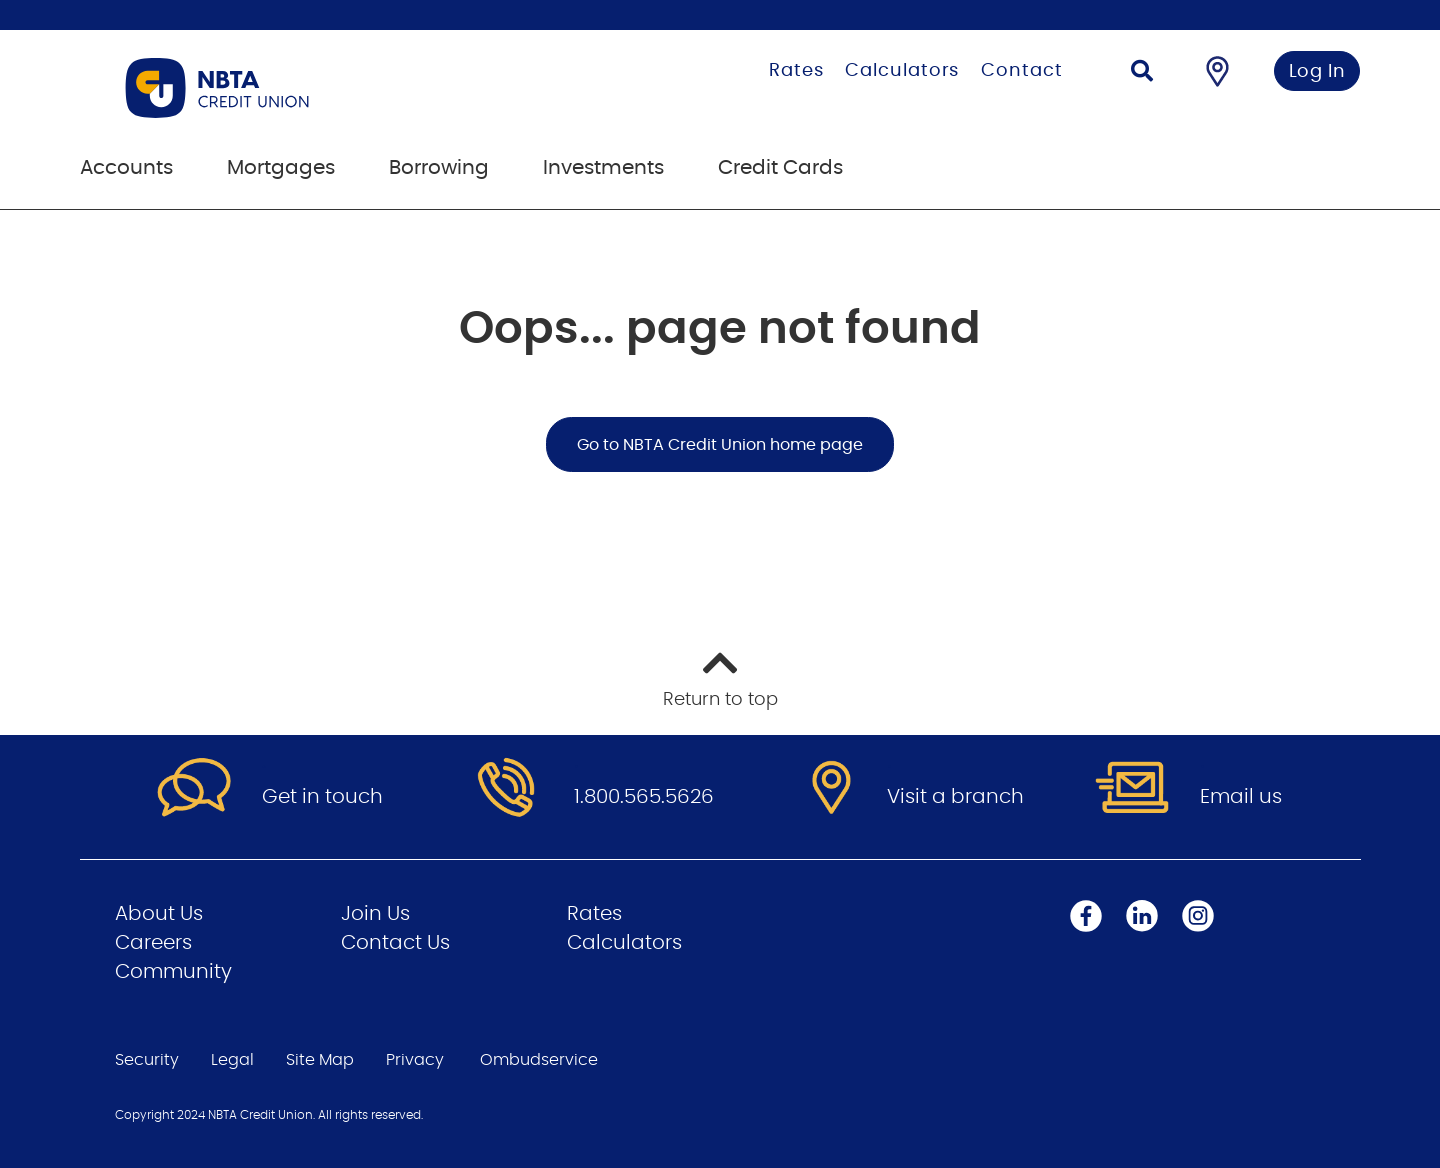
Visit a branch (955, 797)
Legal (232, 1060)
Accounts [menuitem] (126, 168)
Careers (153, 943)
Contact (1021, 71)
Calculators (902, 71)
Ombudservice (539, 1060)
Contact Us (395, 943)
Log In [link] (1317, 72)
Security (147, 1060)
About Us (159, 914)
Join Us (375, 914)
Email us (1241, 797)
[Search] (1142, 73)
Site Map (320, 1060)
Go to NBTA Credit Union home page (720, 445)
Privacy (415, 1060)
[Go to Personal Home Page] (317, 88)
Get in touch (322, 797)
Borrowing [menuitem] (439, 168)
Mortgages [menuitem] (281, 168)
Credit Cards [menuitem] (780, 168)
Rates (796, 71)
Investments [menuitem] (603, 168)
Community (173, 972)
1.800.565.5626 (644, 797)
